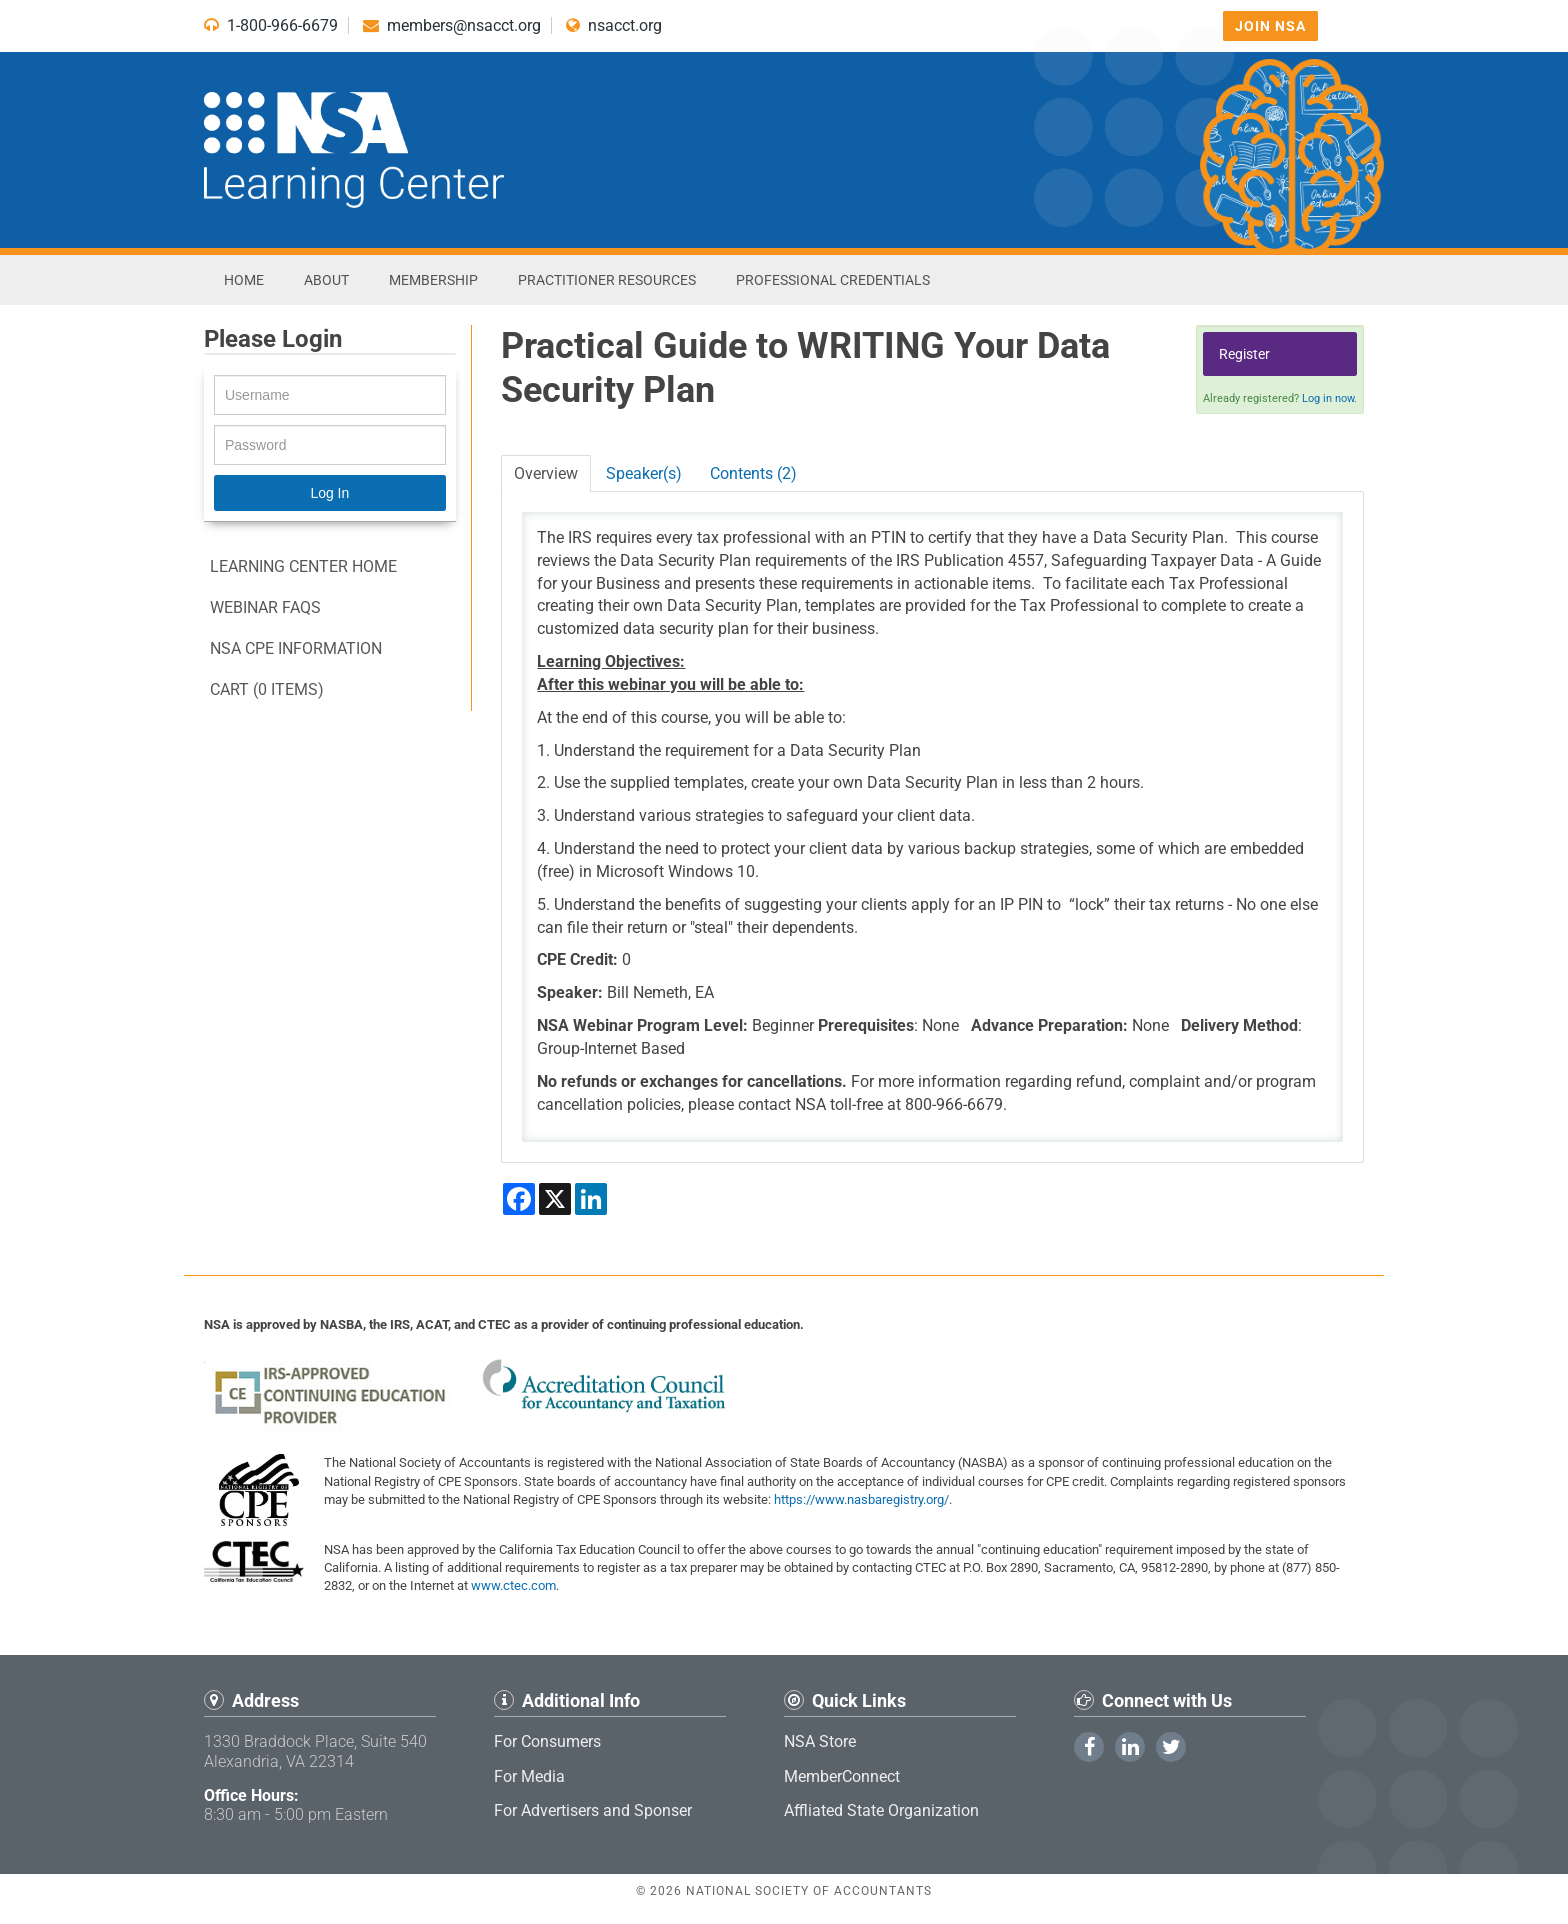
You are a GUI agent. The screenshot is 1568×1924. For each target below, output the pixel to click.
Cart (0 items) (267, 689)
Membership (433, 280)
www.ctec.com (513, 1585)
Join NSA (1270, 26)
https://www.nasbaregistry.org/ (861, 1499)
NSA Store (820, 1741)
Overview (546, 473)
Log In (329, 493)
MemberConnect (842, 1776)
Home (244, 280)
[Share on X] (555, 1199)
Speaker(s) (644, 473)
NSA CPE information (296, 648)
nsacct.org (614, 25)
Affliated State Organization (881, 1810)
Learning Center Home (303, 566)
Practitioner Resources (607, 280)
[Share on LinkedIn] (591, 1199)
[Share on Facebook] (519, 1199)
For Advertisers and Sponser (593, 1810)
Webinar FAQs (265, 607)
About (326, 280)
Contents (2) (753, 473)
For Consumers (547, 1741)
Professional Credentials (833, 280)
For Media (529, 1776)
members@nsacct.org (452, 25)
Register (1244, 354)
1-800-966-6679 (271, 25)
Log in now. (1329, 398)
